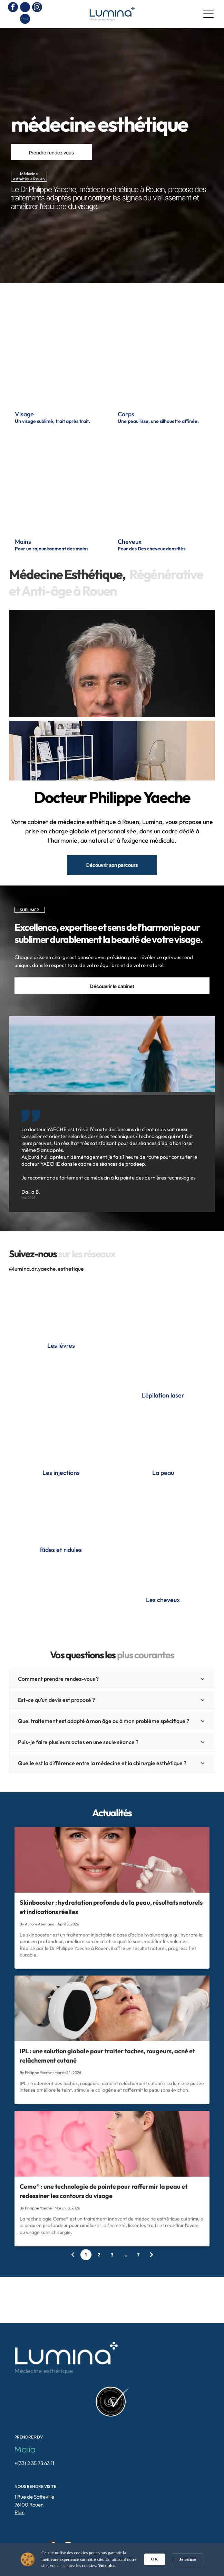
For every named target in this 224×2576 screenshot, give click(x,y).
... (125, 2255)
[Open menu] (208, 14)
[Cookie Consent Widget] (112, 2559)
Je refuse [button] (187, 2559)
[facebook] (13, 8)
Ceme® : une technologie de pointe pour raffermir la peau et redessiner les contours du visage (103, 2191)
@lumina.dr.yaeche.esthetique (46, 1268)
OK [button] (154, 2558)
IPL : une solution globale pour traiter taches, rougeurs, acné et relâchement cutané (107, 2055)
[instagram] (37, 8)
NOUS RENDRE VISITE (35, 2486)
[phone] (25, 8)
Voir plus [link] (106, 2565)
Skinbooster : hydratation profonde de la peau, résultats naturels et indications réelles (111, 1907)
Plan (19, 2512)
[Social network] (25, 20)
